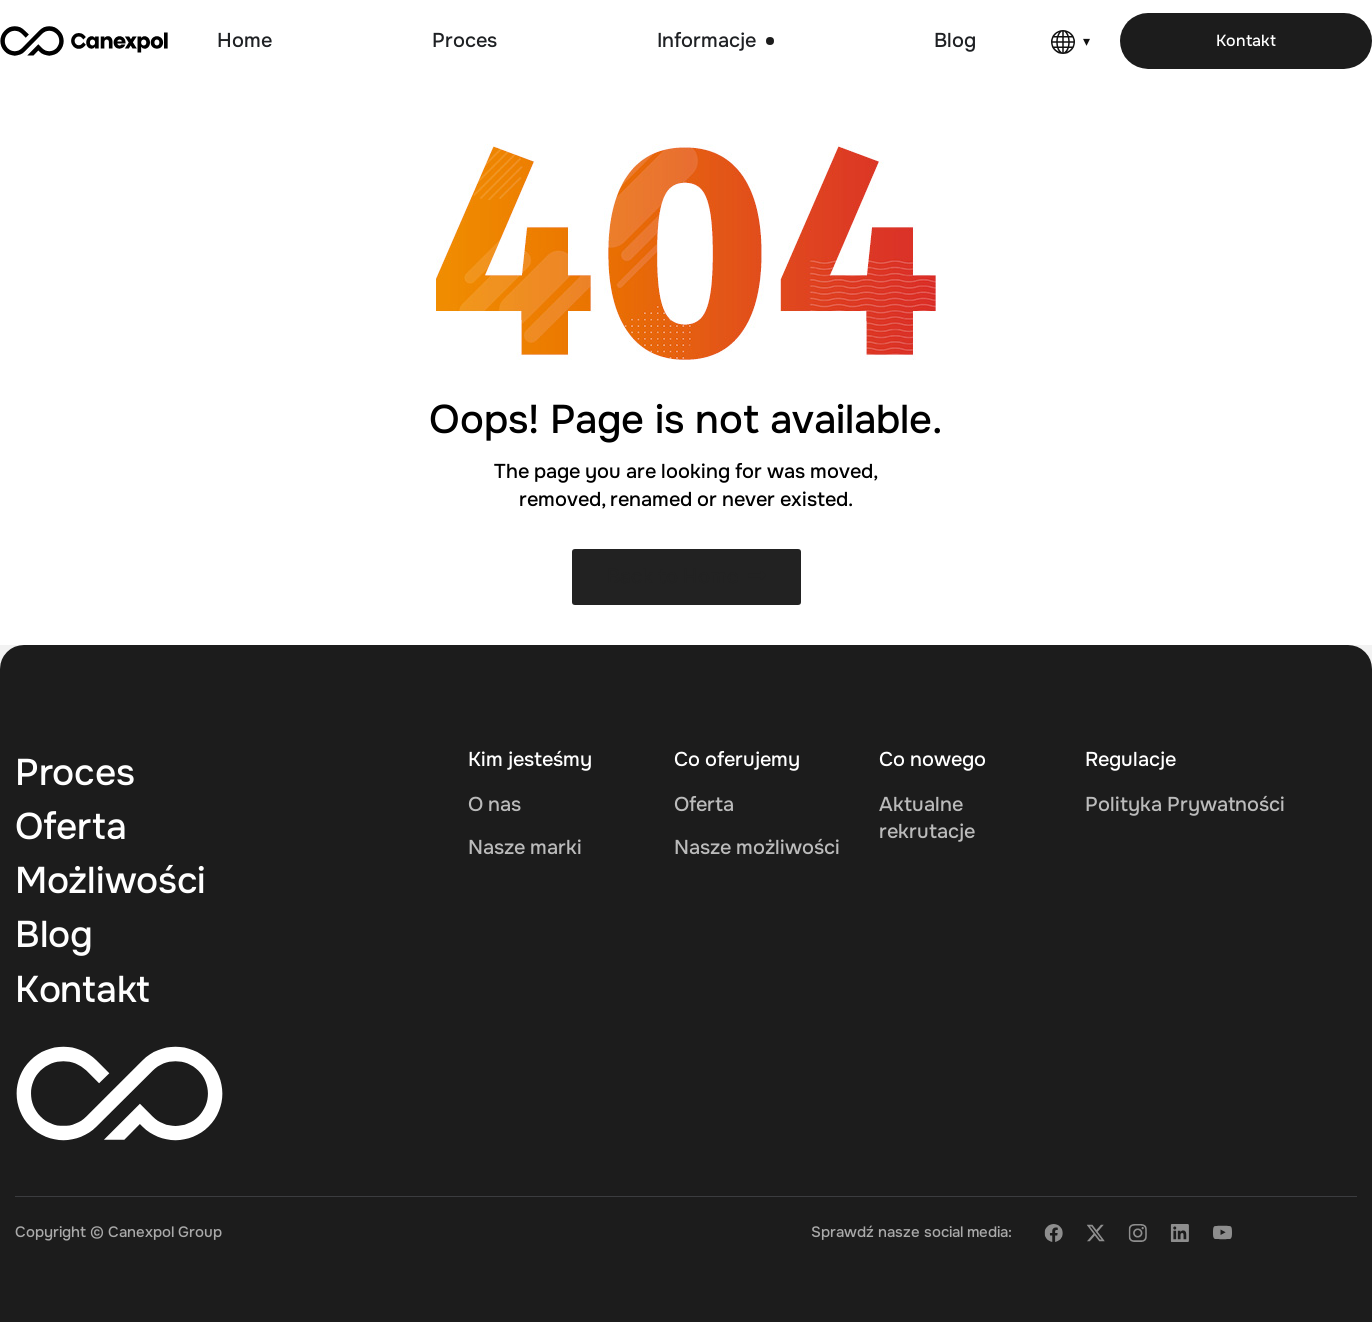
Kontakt (87, 996)
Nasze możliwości (757, 847)
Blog (55, 940)
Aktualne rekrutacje (927, 818)
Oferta (75, 828)
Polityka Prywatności (1185, 804)
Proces (79, 772)
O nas (494, 804)
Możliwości (116, 884)
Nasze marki (525, 847)
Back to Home (686, 576)
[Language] (1070, 42)
